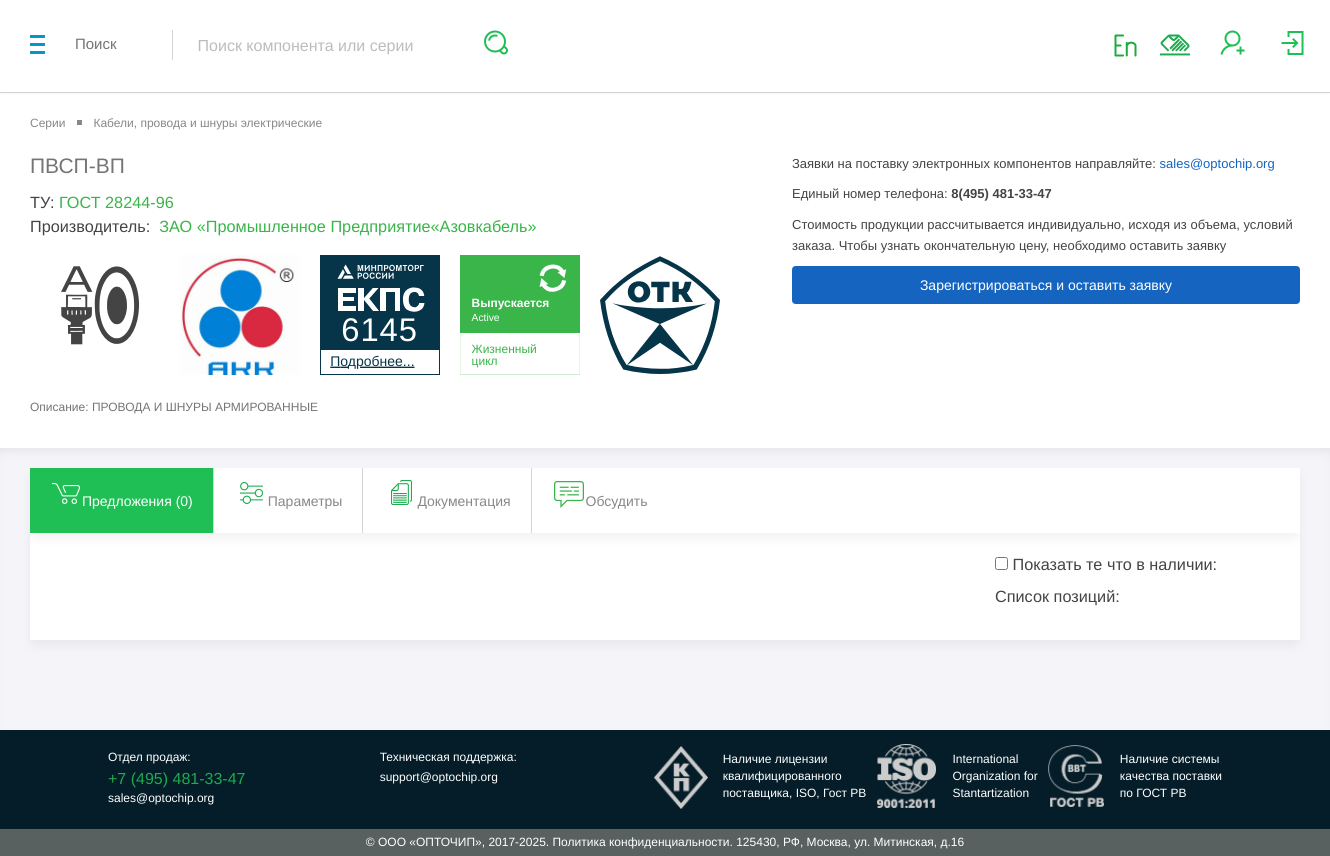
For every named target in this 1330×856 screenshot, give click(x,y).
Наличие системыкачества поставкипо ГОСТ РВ (1171, 776)
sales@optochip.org (1217, 163)
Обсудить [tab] (601, 493)
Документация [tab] (447, 493)
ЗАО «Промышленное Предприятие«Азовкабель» (347, 227)
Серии (47, 123)
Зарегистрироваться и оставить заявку (1046, 285)
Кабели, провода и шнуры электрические (207, 123)
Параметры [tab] (289, 493)
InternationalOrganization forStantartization (994, 776)
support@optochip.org (439, 777)
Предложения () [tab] (121, 493)
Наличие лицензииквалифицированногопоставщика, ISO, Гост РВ (795, 776)
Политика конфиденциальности (640, 842)
